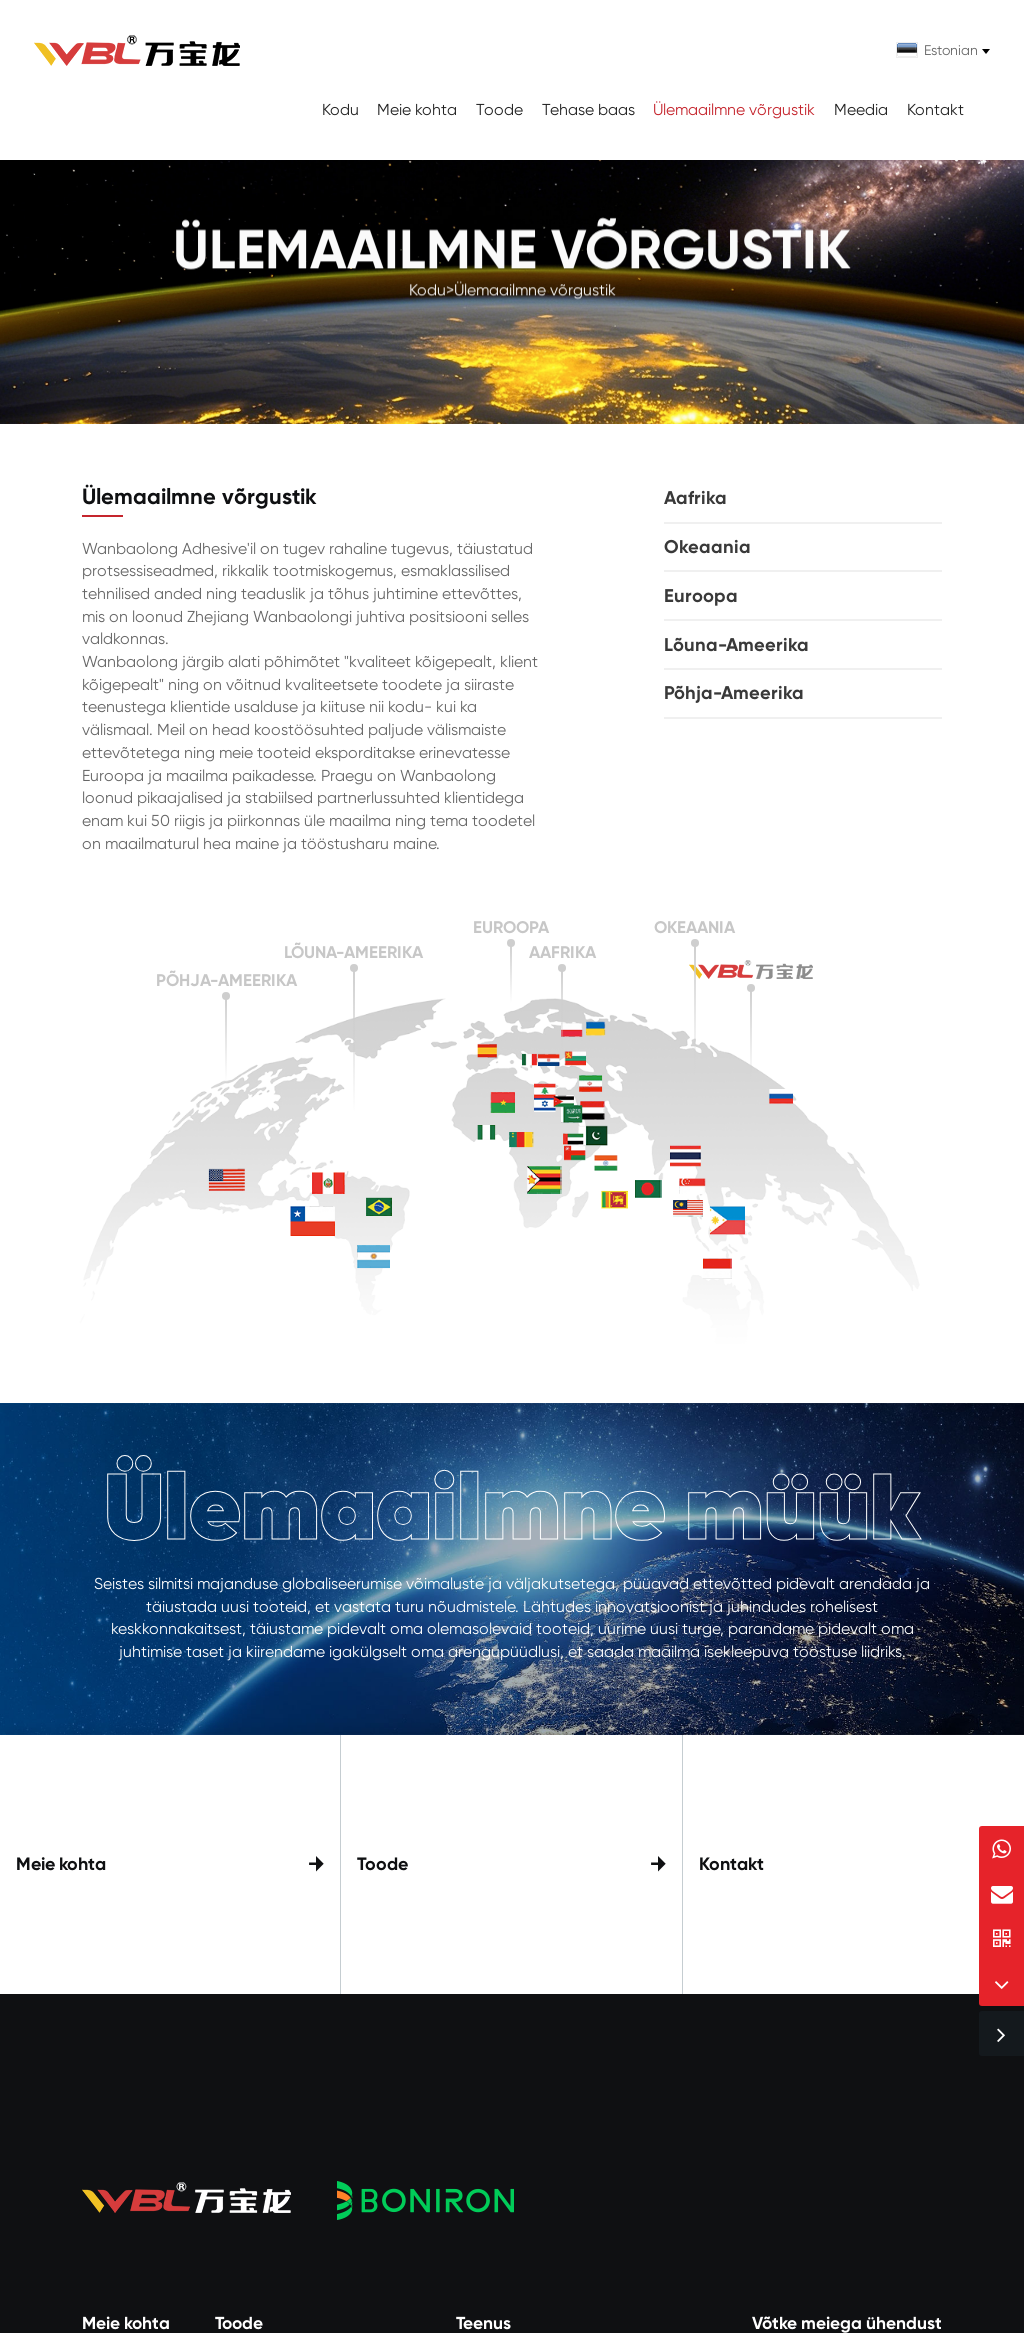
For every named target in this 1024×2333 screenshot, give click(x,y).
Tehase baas (588, 109)
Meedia (861, 109)
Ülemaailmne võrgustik (734, 109)
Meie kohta (417, 109)
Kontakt (935, 109)
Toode (499, 109)
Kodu (340, 109)
